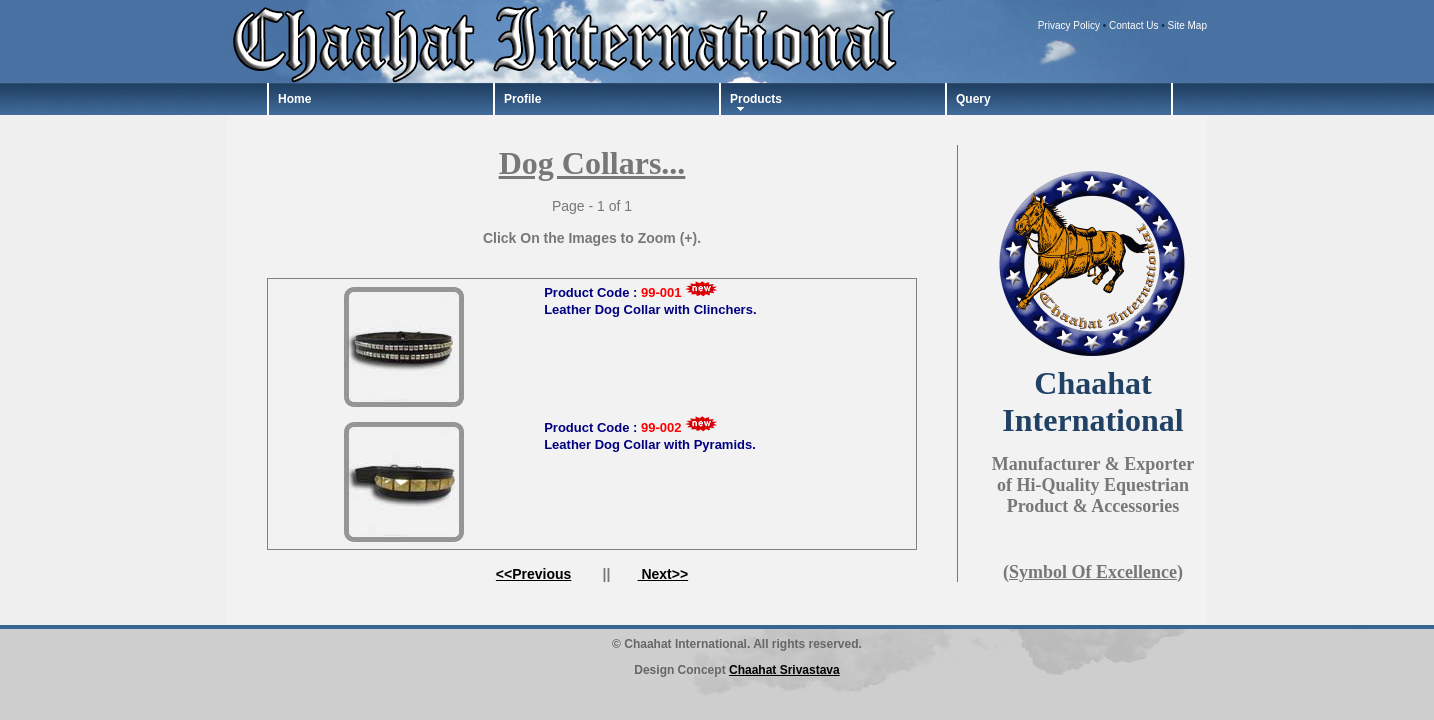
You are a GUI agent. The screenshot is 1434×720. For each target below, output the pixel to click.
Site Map (1187, 25)
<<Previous (534, 574)
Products (756, 99)
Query (973, 99)
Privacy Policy (1069, 25)
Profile (522, 99)
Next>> (663, 574)
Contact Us (1133, 25)
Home (294, 99)
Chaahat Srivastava (784, 670)
